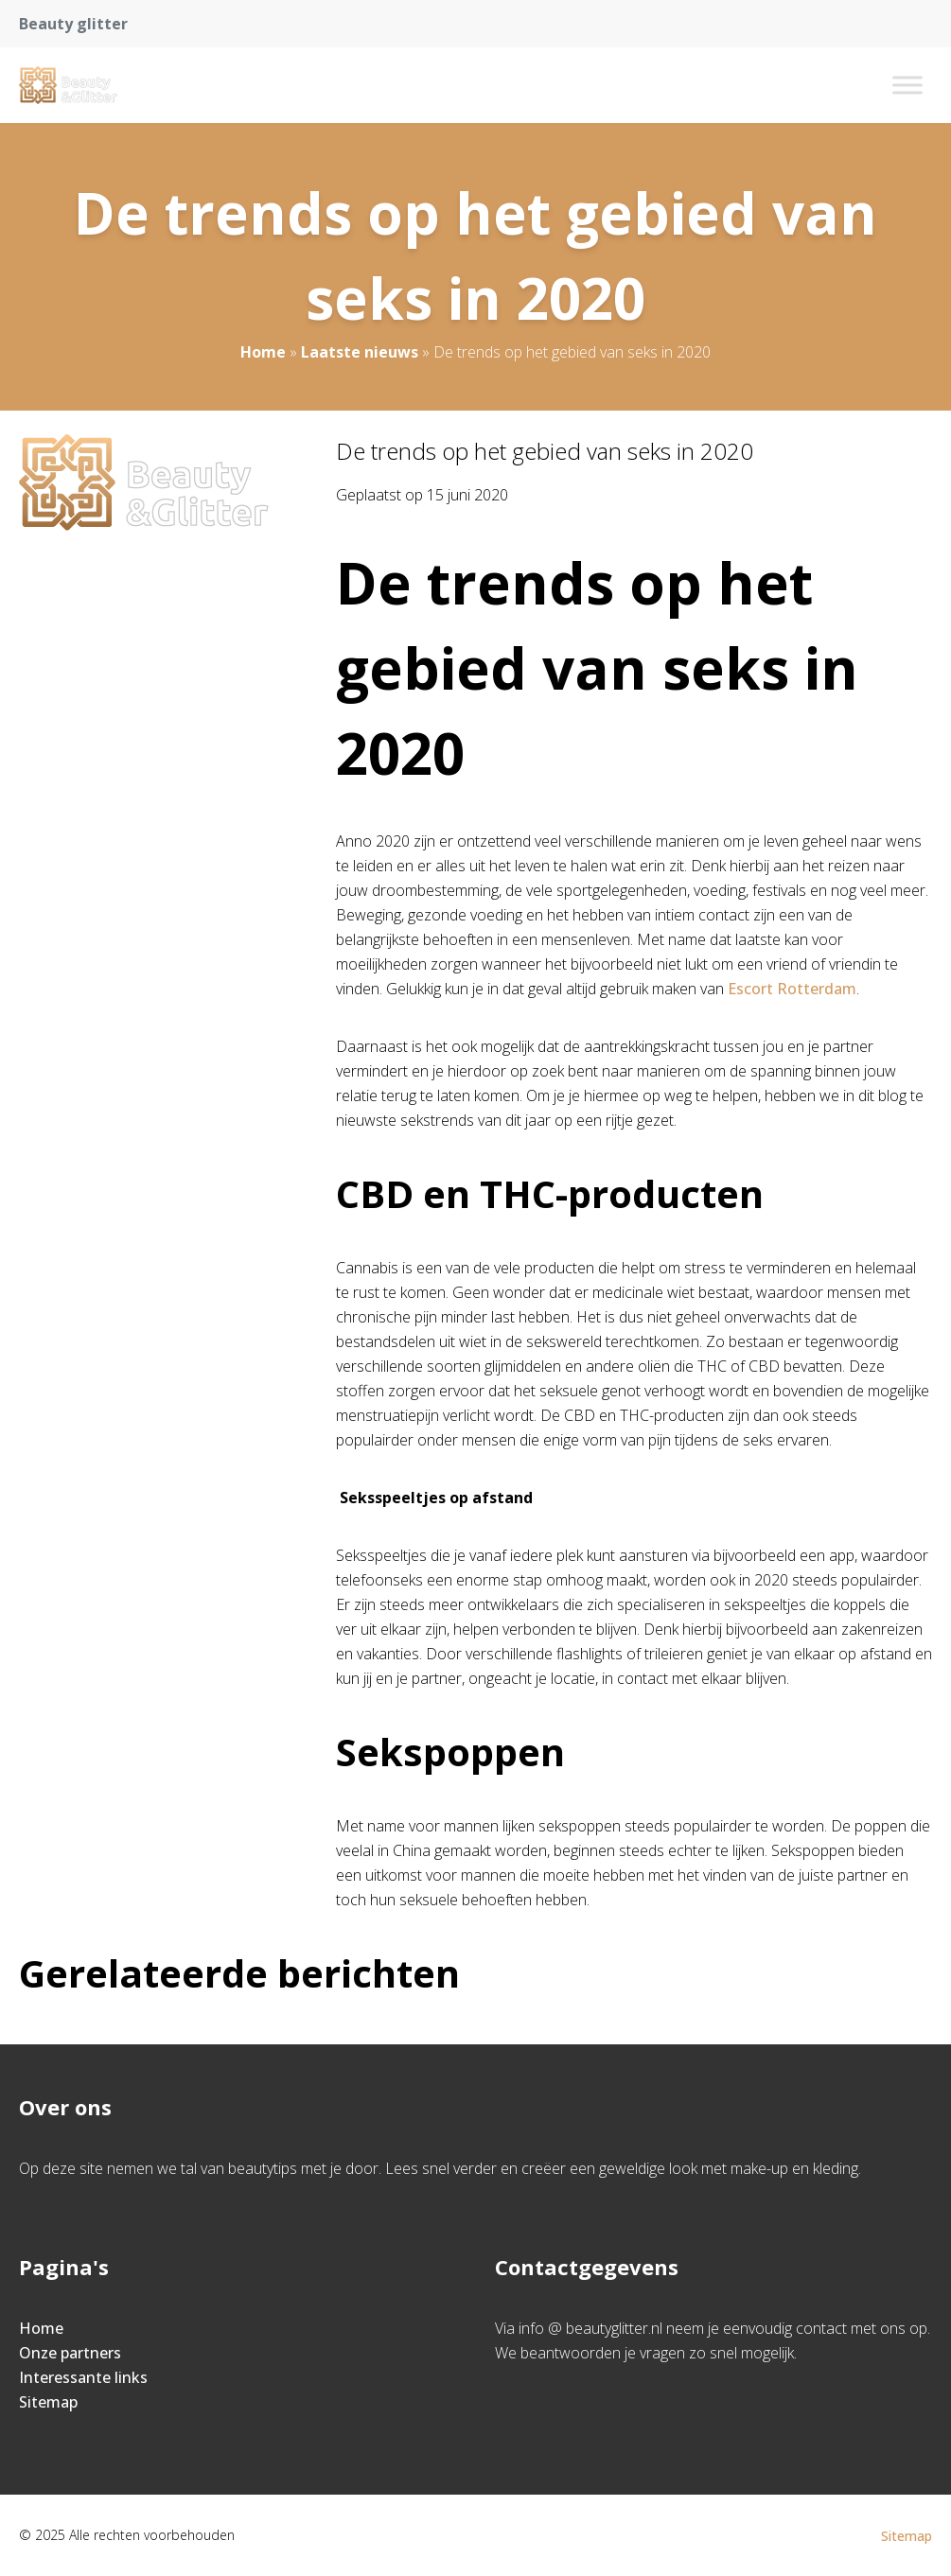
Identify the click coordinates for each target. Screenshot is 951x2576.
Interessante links (83, 2377)
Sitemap (48, 2402)
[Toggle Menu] (907, 85)
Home (263, 352)
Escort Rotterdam (790, 988)
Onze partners (70, 2352)
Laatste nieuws (359, 352)
